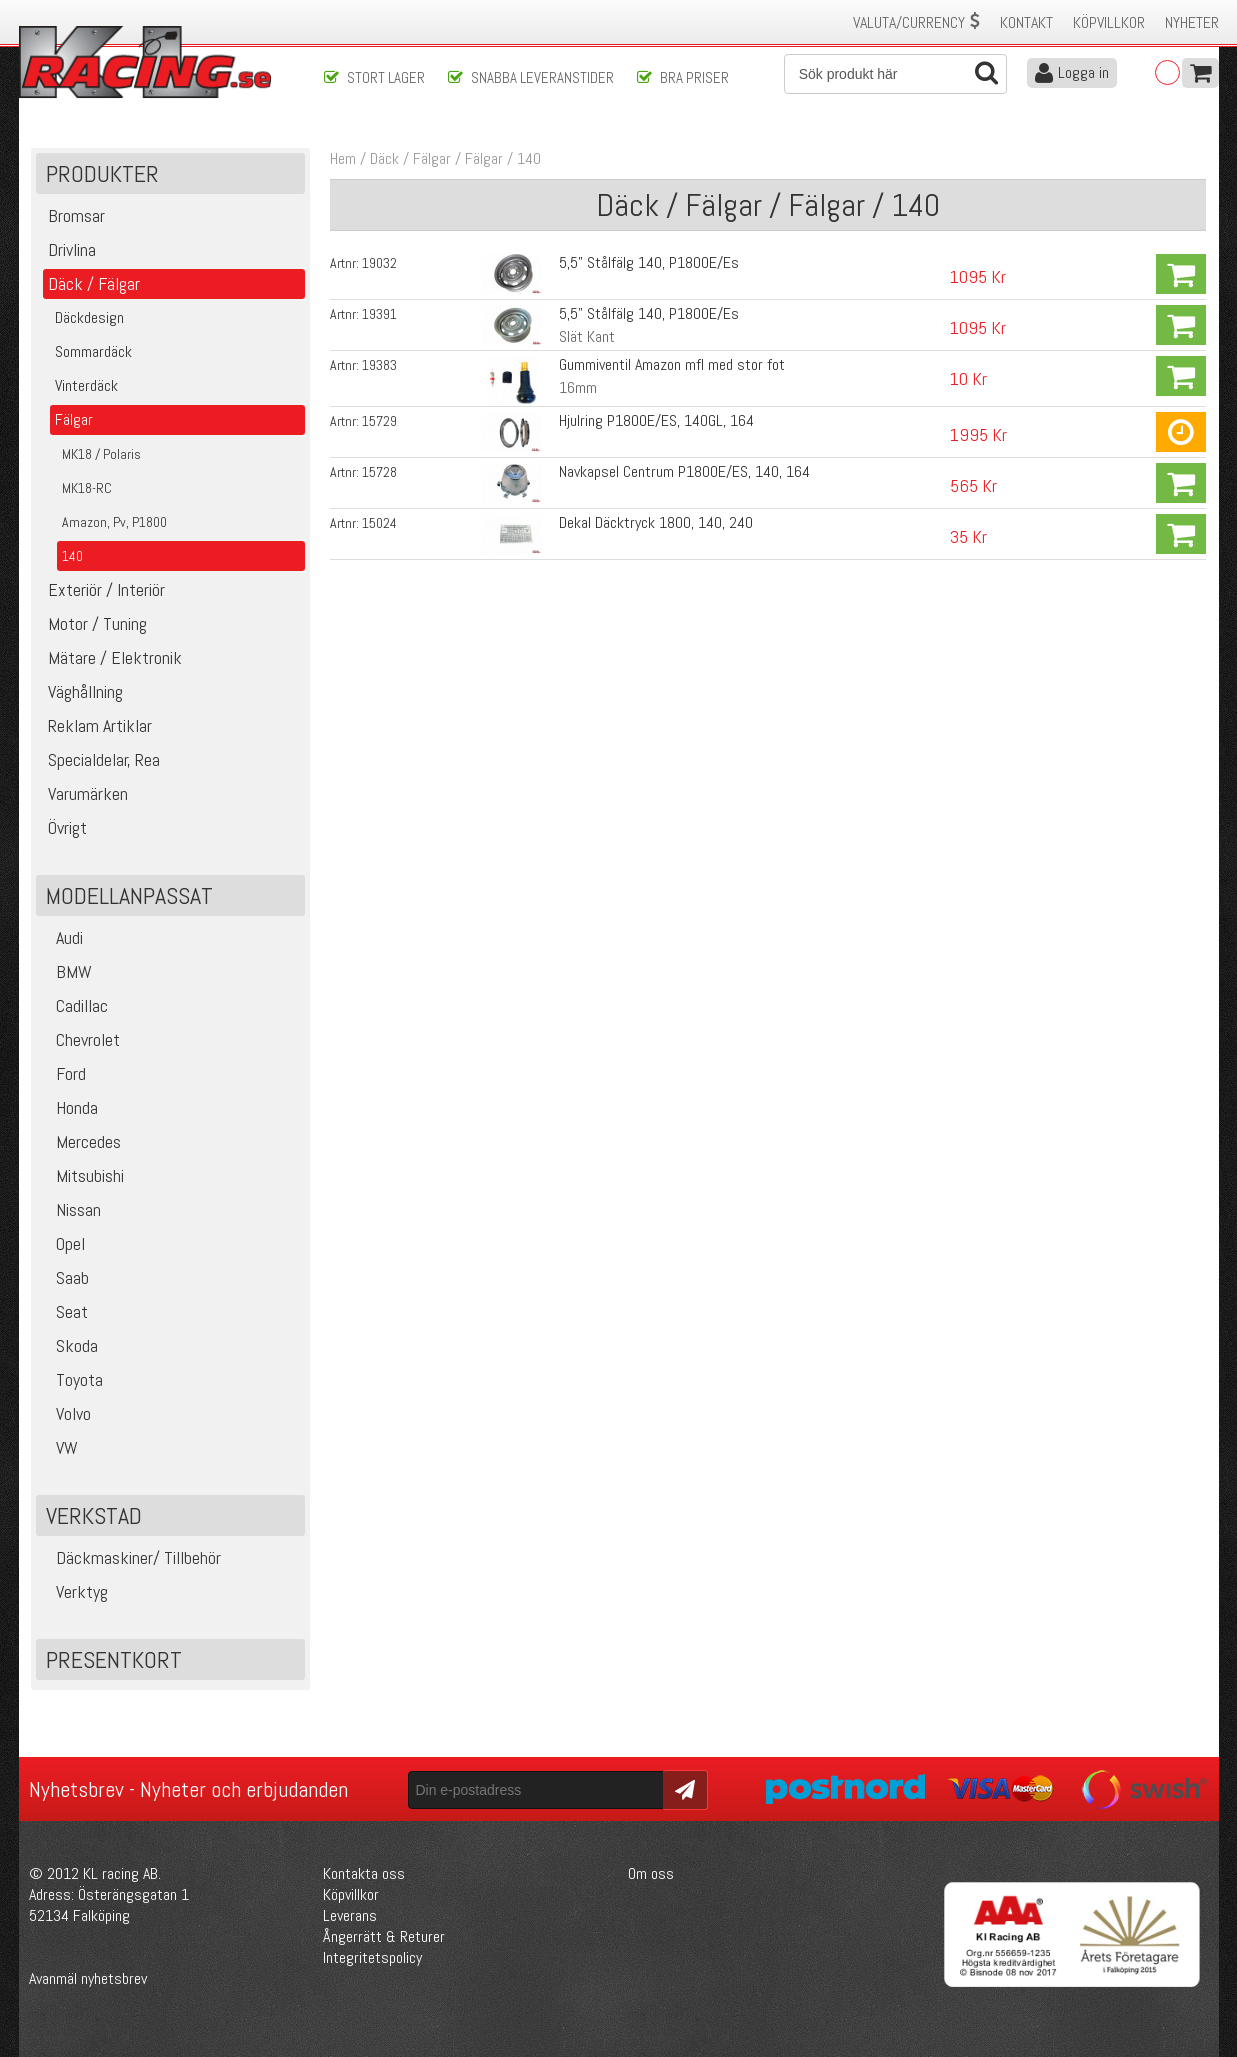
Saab (65, 1277)
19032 (379, 263)
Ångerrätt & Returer (384, 1936)
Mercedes (81, 1141)
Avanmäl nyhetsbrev (88, 1978)
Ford (63, 1073)
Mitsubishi (82, 1175)
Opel (63, 1243)
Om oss (651, 1873)
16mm (578, 387)
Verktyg (74, 1591)
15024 (379, 523)
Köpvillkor (1109, 22)
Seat (64, 1311)
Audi (62, 937)
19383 (379, 365)
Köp (1181, 274)
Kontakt (1026, 22)
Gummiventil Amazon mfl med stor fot (672, 364)
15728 (379, 472)
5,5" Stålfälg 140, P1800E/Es (649, 262)
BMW (66, 971)
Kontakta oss (364, 1873)
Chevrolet (80, 1039)
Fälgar (484, 158)
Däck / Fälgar (410, 158)
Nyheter (1192, 22)
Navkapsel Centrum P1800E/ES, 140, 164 (684, 471)
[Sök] (896, 74)
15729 (379, 421)
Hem (343, 158)
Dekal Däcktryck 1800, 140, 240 (656, 522)
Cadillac (74, 1005)
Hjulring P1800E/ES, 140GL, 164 (656, 420)
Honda (69, 1107)
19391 (379, 314)
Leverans (350, 1915)
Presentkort (114, 1659)
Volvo (66, 1413)
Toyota (72, 1379)
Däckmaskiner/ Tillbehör (131, 1557)
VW (59, 1447)
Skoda (69, 1345)
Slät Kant (587, 336)
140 (529, 158)
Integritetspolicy (372, 1957)
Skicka (682, 1788)
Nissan (71, 1209)
